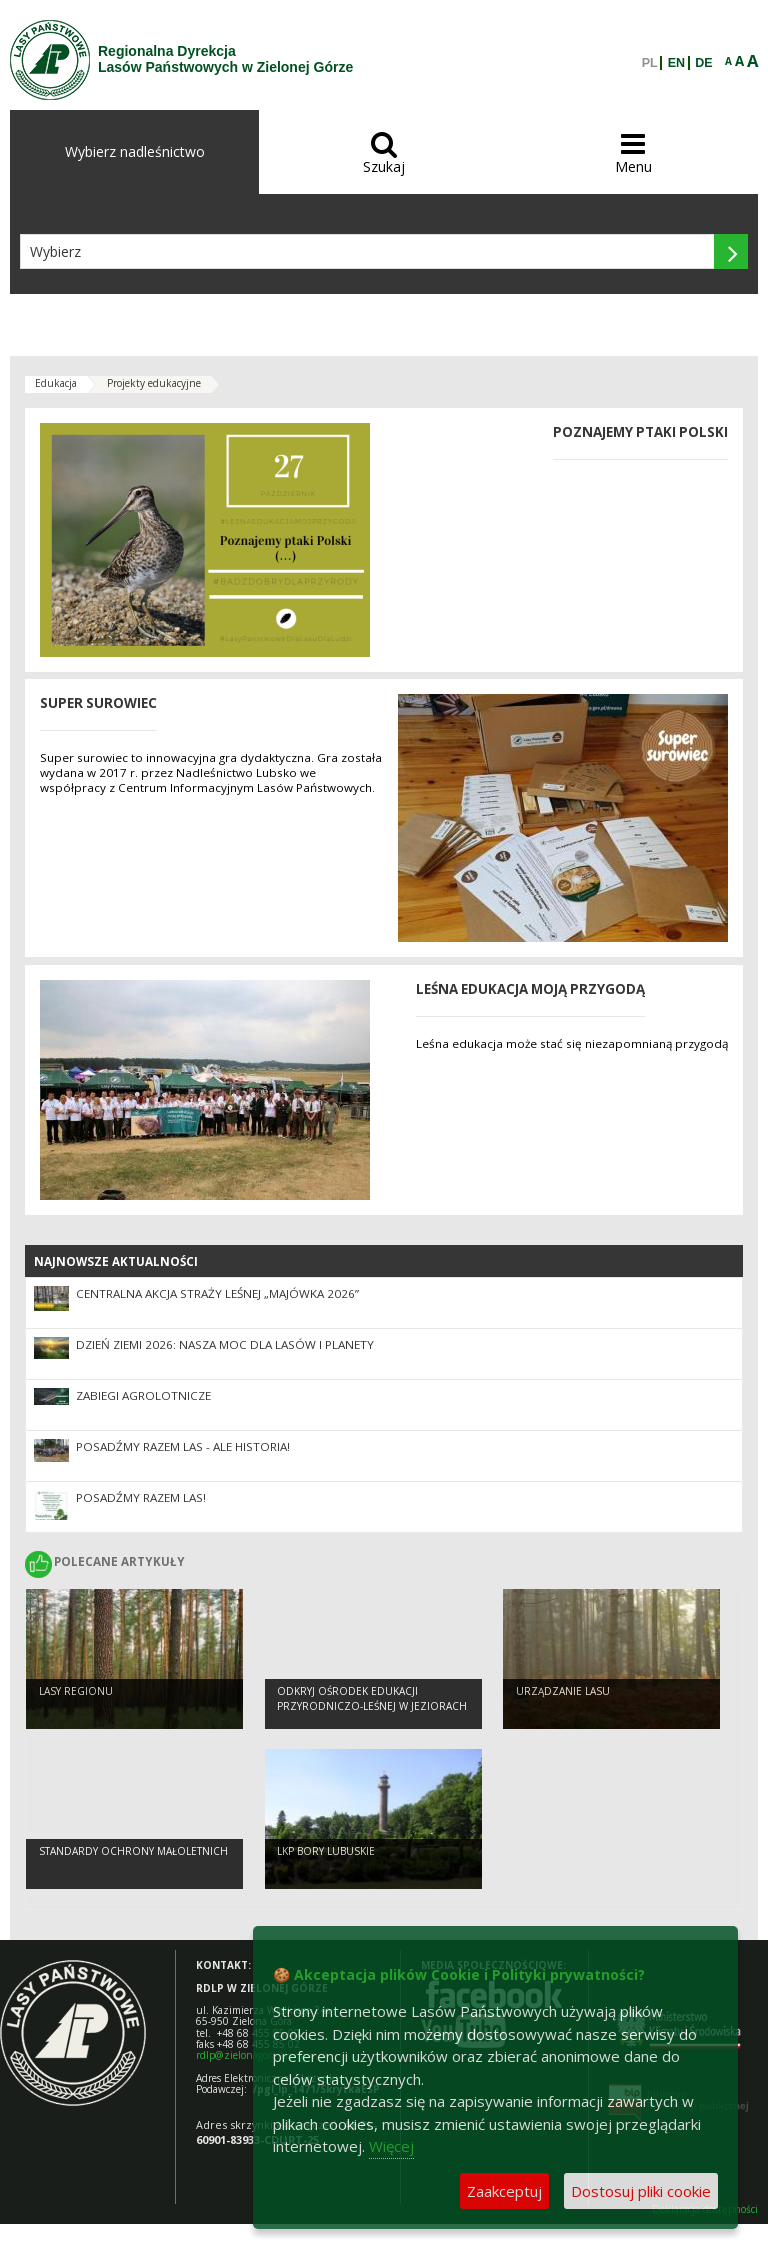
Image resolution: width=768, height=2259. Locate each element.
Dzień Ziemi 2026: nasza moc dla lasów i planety (225, 1344)
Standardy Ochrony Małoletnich (133, 1851)
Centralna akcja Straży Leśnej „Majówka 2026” (217, 1293)
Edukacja (56, 383)
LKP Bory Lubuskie (326, 1851)
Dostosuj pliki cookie (641, 2191)
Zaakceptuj (504, 2191)
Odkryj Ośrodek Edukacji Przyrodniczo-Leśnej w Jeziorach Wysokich (372, 1705)
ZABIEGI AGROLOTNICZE (143, 1395)
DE (703, 63)
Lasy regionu (76, 1691)
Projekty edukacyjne (154, 383)
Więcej (391, 2146)
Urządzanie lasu (563, 1691)
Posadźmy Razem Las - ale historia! (183, 1446)
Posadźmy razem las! (141, 1497)
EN (676, 63)
